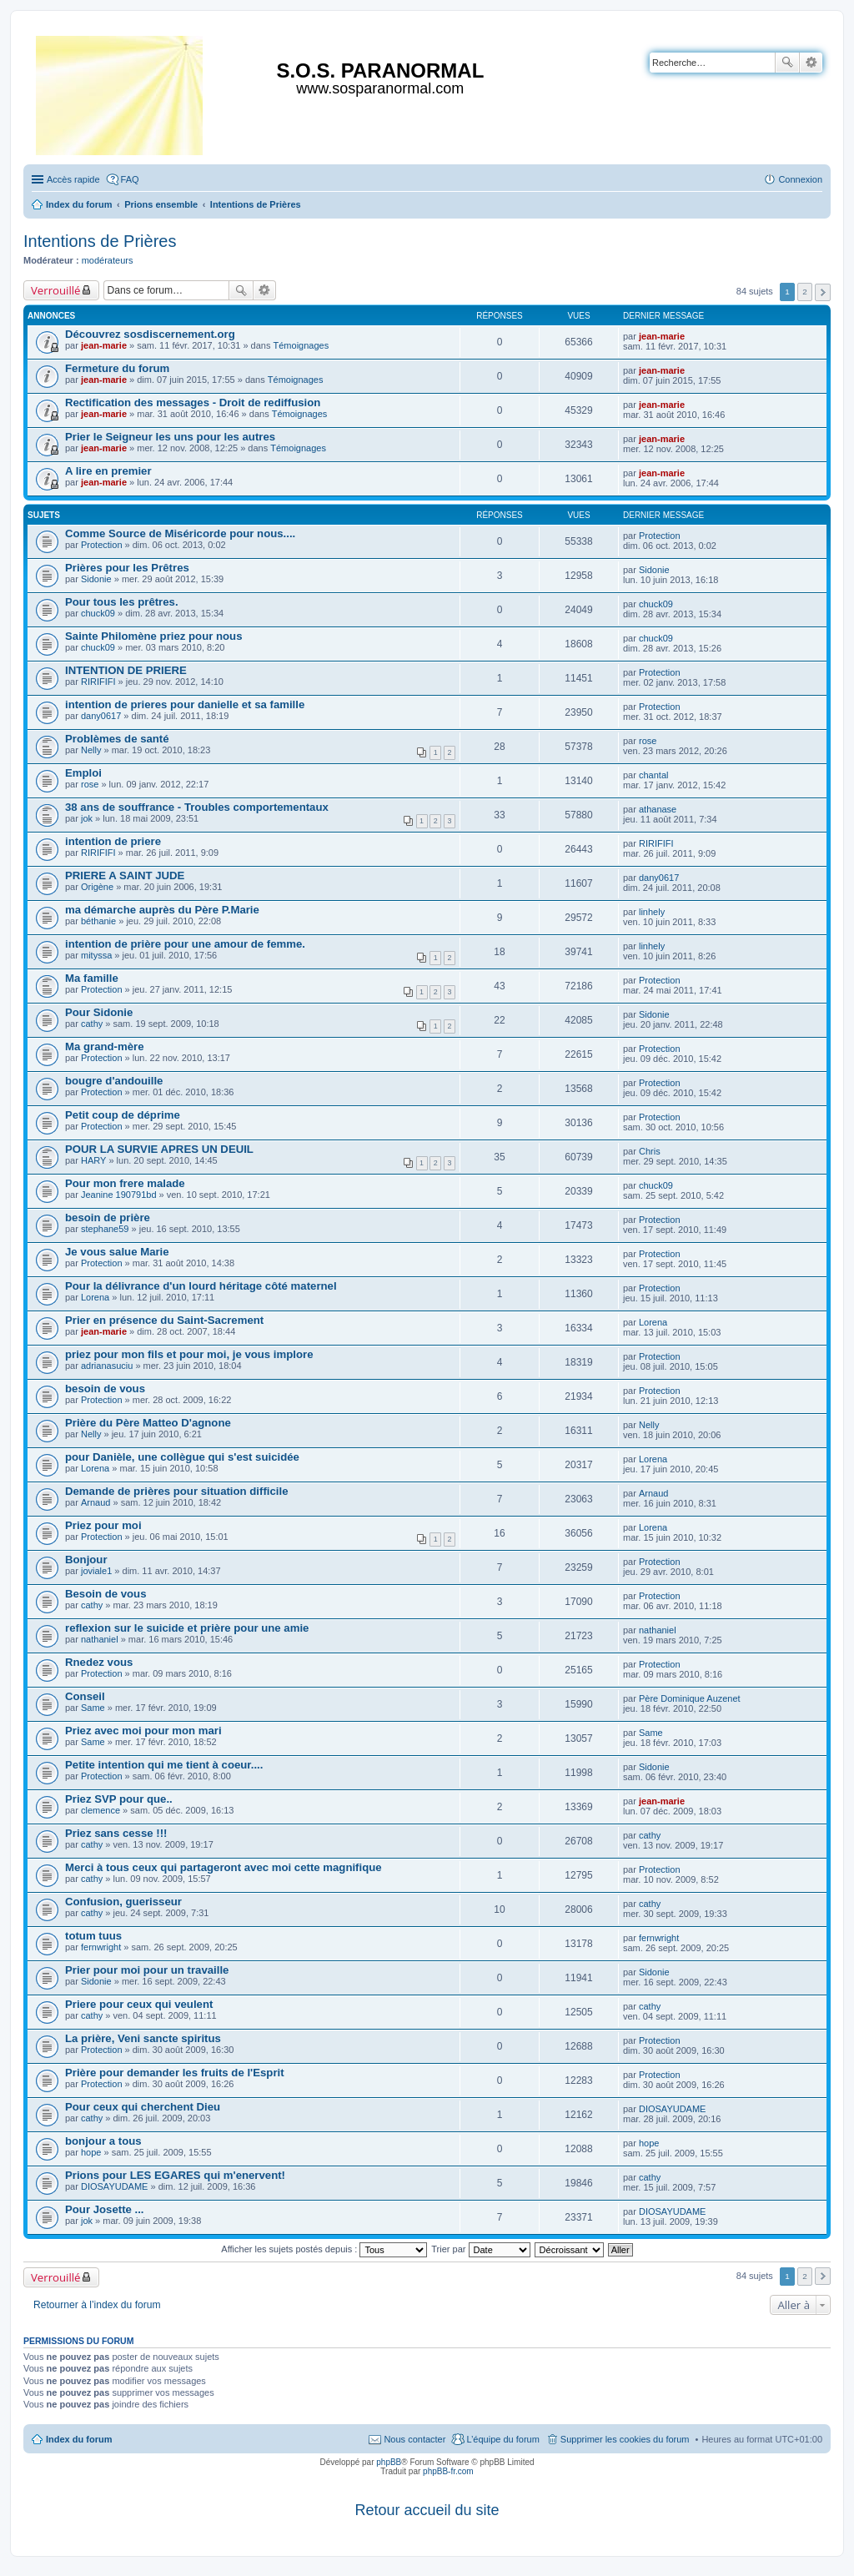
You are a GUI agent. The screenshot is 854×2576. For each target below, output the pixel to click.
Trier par (480, 2249)
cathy (92, 1024)
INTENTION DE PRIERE (126, 670)
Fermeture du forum (117, 368)
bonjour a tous (103, 2141)
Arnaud (95, 1502)
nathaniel (99, 1639)
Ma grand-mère (104, 1046)
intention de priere (113, 841)
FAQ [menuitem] (130, 179)
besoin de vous (105, 1388)
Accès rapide (73, 179)
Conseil (85, 1696)
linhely (652, 912)
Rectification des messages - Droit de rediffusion (192, 402)
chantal (653, 775)
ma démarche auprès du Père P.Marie (162, 909)
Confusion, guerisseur (123, 1901)
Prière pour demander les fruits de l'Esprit (174, 2072)
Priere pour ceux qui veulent (139, 2004)
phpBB (388, 2462)
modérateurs (107, 260)
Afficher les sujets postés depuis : (324, 2249)
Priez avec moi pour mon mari (143, 1730)
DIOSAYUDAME (672, 2109)
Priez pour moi (103, 1525)
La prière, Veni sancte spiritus (143, 2038)
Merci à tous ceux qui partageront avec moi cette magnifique (223, 1867)
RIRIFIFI (98, 682)
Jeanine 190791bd (119, 1195)
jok (87, 818)
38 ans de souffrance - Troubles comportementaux (197, 807)
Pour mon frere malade (125, 1183)
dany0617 (101, 716)
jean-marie (104, 345)
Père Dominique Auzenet (690, 1698)
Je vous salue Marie (117, 1251)
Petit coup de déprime (122, 1115)
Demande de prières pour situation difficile (176, 1491)
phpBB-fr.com (448, 2471)
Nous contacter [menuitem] (414, 2439)
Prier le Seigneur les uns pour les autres (170, 436)
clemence (100, 1810)
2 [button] (804, 291)
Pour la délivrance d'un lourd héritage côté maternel (201, 1286)
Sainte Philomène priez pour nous (154, 636)
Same (93, 1708)
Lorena (95, 1297)
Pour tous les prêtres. (121, 602)
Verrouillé (55, 290)
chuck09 (98, 613)
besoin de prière (107, 1217)
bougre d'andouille (114, 1080)
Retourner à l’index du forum (97, 2305)
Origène (97, 887)
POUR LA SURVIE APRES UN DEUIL (159, 1149)
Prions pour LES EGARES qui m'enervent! (175, 2175)
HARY (93, 1160)
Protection (102, 545)
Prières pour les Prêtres (127, 567)
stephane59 (105, 1229)
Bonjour (86, 1559)
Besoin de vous (105, 1593)
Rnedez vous (99, 1662)
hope (91, 2152)
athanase (657, 809)
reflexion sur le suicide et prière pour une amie (187, 1628)
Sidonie (96, 579)
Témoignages (301, 345)
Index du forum (79, 2439)
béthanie (98, 921)
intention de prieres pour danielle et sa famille (184, 704)
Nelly (91, 750)
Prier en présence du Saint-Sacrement (164, 1320)
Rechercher (787, 63)
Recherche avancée (811, 63)
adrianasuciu (107, 1366)
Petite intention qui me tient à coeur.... (164, 1764)
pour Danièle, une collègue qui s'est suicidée (182, 1457)
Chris (650, 1151)
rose (647, 741)
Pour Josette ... (104, 2209)
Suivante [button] (823, 292)
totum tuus (93, 1935)
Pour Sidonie (99, 1012)
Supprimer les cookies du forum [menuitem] (625, 2439)
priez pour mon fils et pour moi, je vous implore (189, 1354)
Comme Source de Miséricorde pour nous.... (180, 533)
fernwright (101, 1947)
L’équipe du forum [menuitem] (502, 2439)
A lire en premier (108, 471)
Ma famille (91, 978)
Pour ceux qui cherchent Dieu (142, 2107)
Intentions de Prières (99, 241)
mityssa (96, 955)
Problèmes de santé (117, 738)
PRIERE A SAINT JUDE (124, 875)
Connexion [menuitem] (800, 179)
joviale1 (96, 1571)
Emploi (83, 773)
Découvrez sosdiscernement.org (150, 334)
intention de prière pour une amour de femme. (185, 944)
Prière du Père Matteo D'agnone (148, 1422)
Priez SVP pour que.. (119, 1799)
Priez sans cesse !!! (116, 1833)
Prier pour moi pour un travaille (147, 1970)
